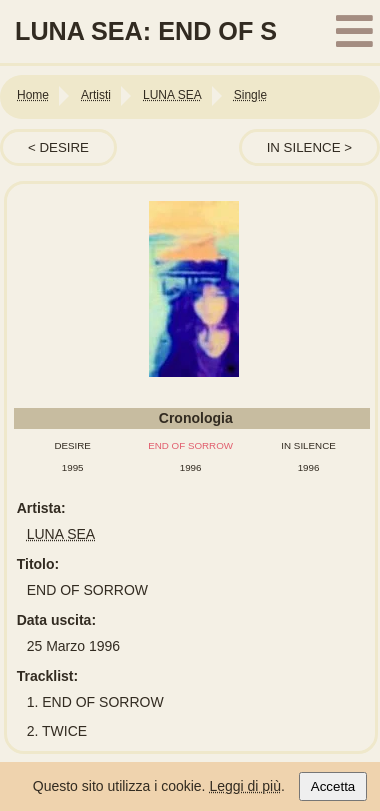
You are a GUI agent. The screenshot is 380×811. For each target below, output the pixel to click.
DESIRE (64, 147)
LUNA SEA (61, 534)
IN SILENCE (304, 147)
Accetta (333, 786)
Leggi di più (245, 786)
